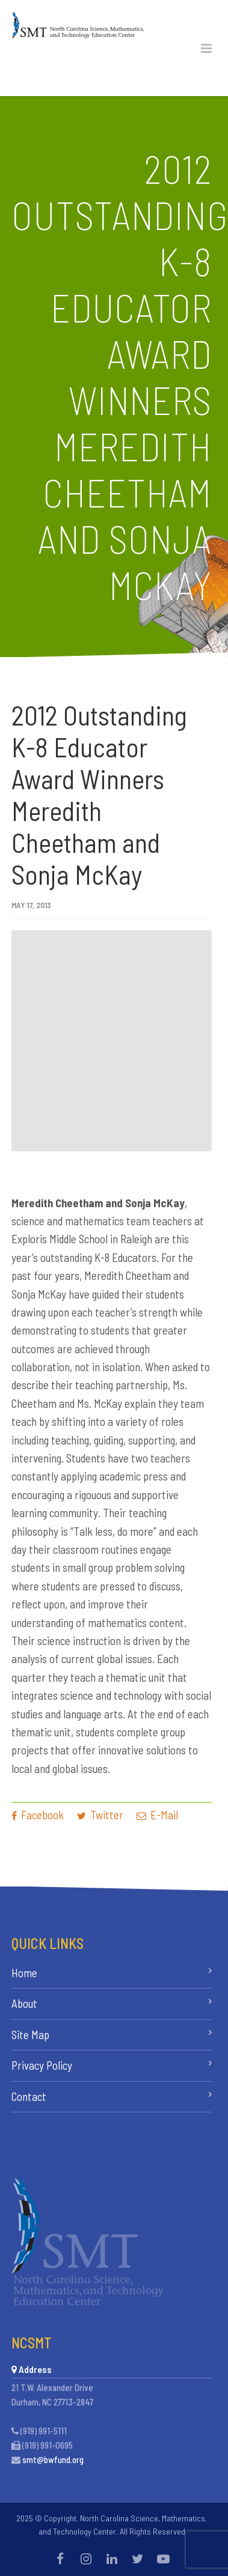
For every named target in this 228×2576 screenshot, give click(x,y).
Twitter (100, 1815)
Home (24, 1973)
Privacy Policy (41, 2065)
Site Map (30, 2034)
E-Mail (157, 1815)
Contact (28, 2096)
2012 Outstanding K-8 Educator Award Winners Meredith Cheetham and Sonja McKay (99, 794)
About (24, 2003)
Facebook (37, 1815)
